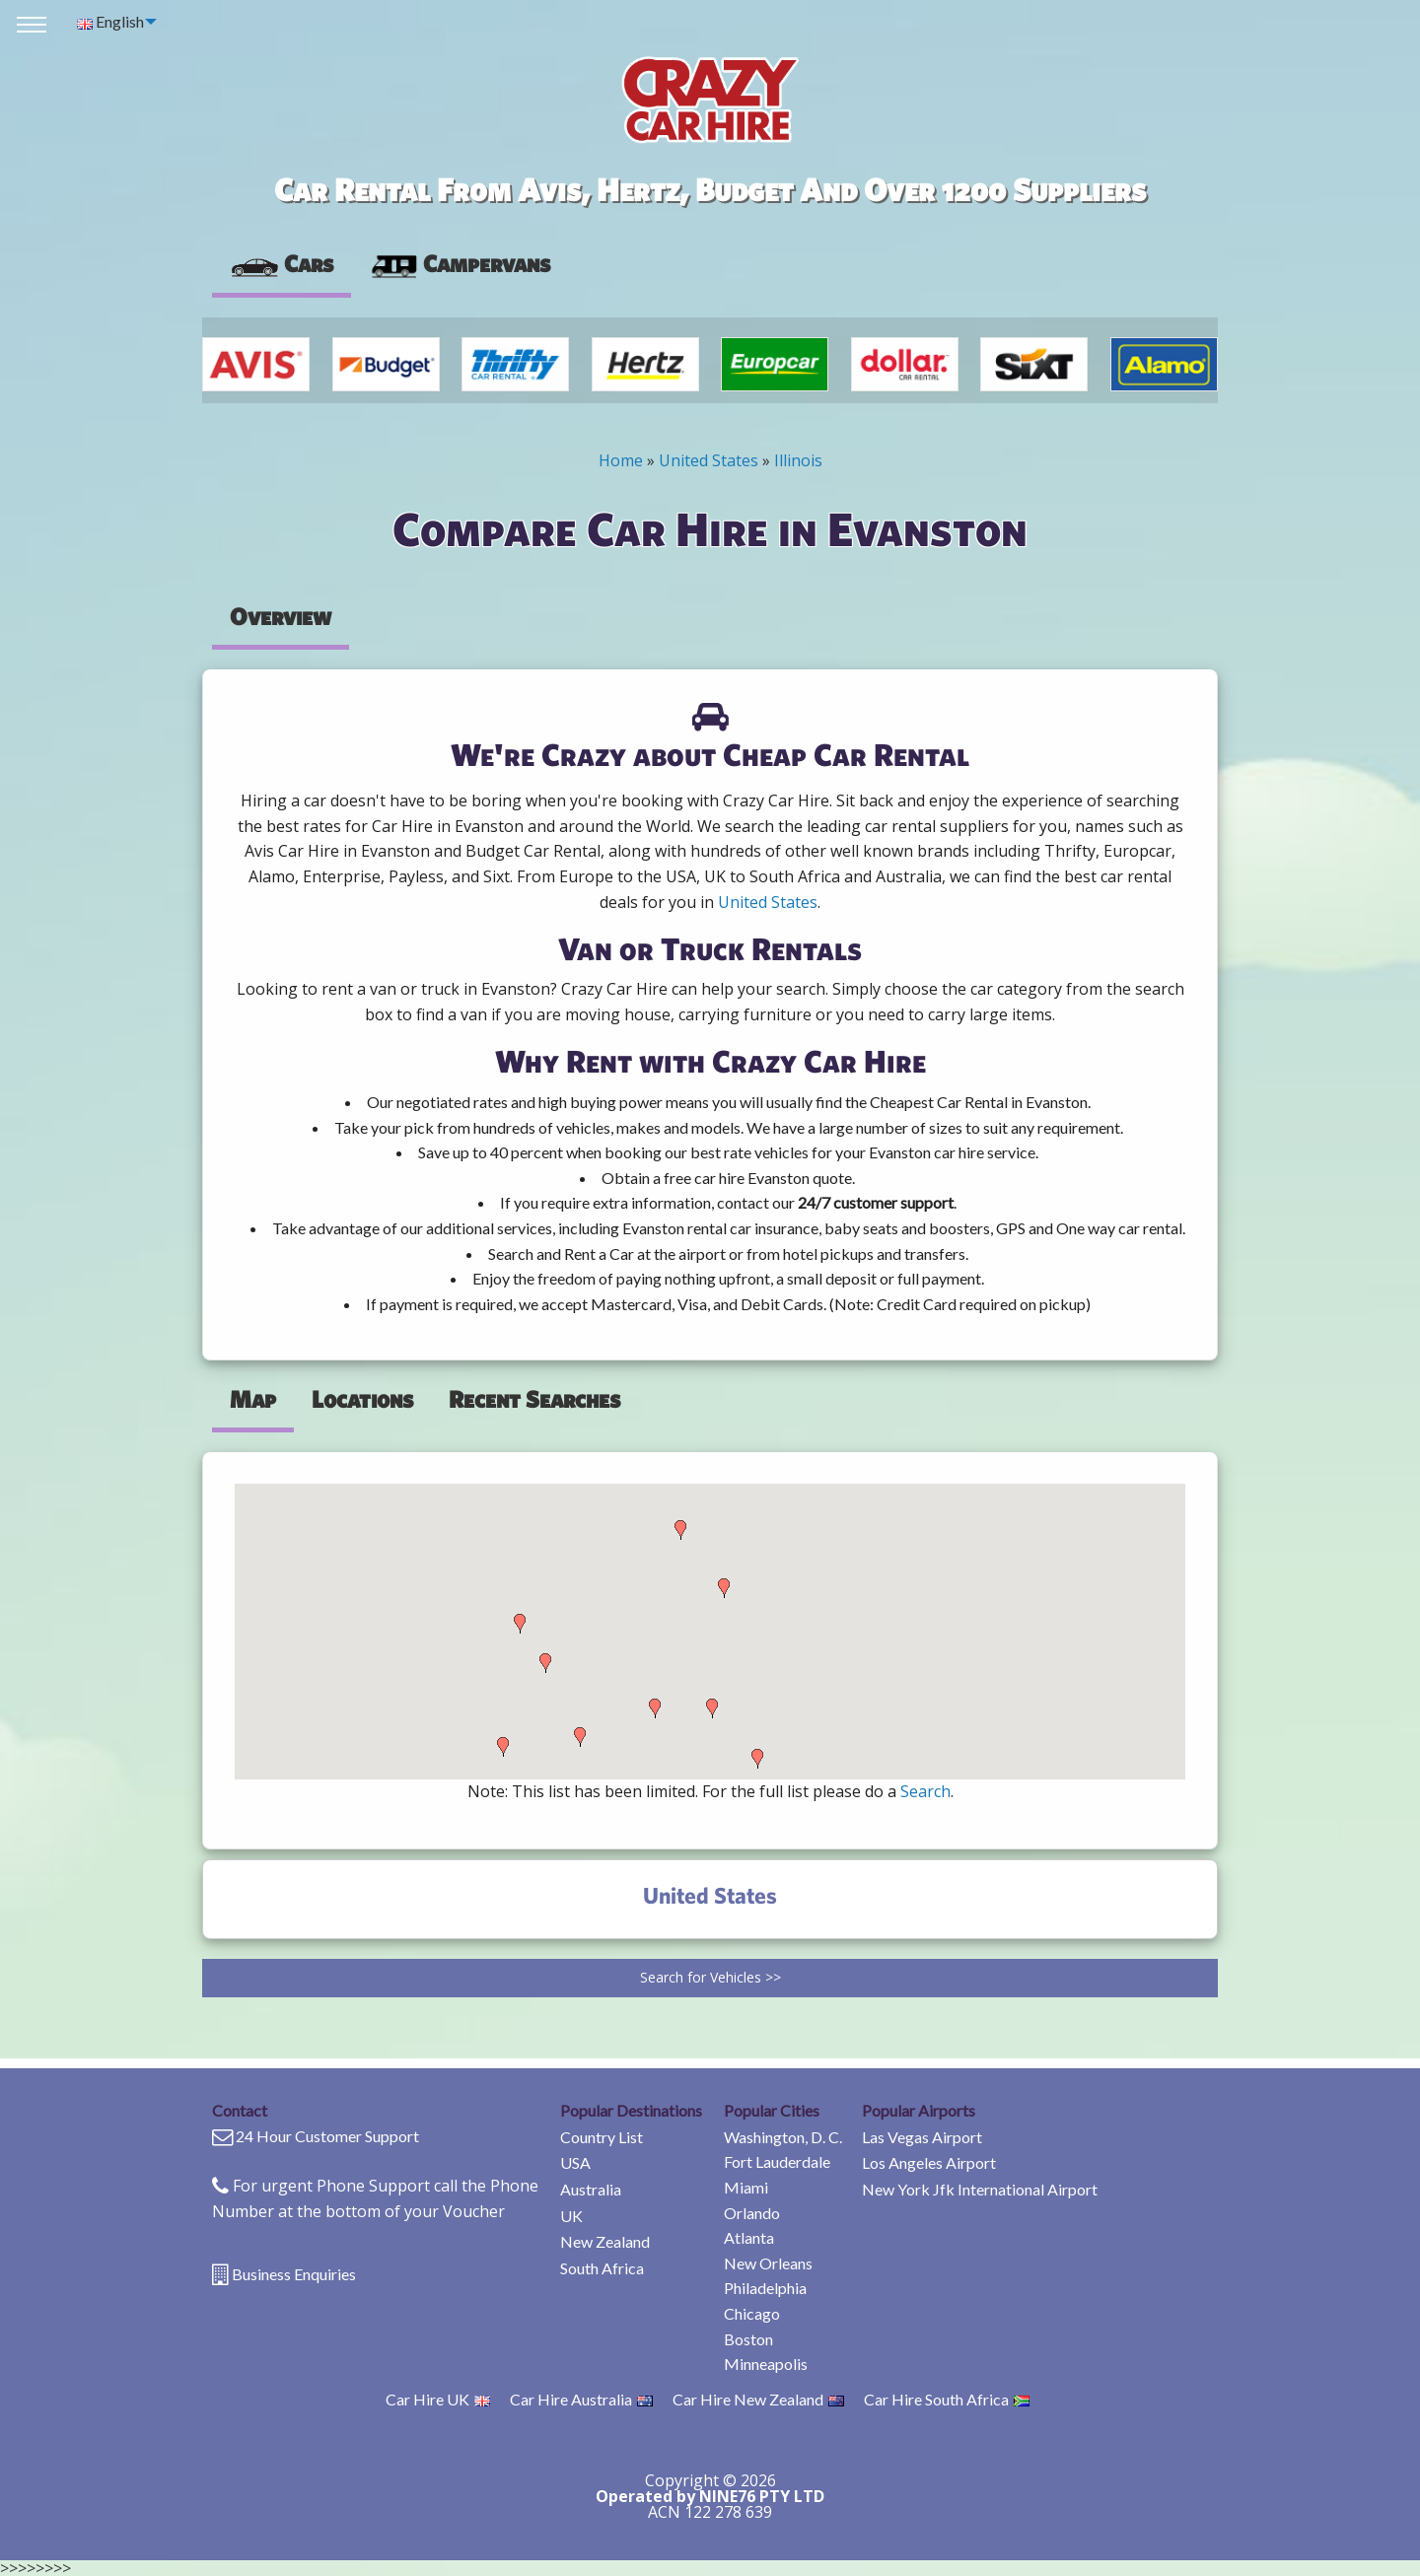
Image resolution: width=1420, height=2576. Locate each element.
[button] (503, 1747)
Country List (601, 2136)
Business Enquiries (294, 2273)
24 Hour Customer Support (327, 2135)
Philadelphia (765, 2287)
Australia (590, 2189)
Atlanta (749, 2237)
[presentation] (459, 264)
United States (708, 460)
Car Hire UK (438, 2399)
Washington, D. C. (783, 2136)
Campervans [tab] (459, 263)
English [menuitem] (110, 21)
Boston (748, 2339)
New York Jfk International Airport (980, 2189)
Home (621, 460)
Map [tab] (253, 1399)
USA (575, 2162)
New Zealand (605, 2241)
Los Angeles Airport (929, 2162)
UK (571, 2215)
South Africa (602, 2268)
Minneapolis (766, 2363)
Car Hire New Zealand (758, 2399)
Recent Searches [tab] (534, 1399)
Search (925, 1791)
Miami (746, 2187)
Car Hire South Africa (947, 2399)
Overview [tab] (280, 616)
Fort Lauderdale (777, 2161)
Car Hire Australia (581, 2399)
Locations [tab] (362, 1399)
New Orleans (768, 2263)
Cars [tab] (281, 263)
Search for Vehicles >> (710, 1977)
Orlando (752, 2212)
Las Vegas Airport (922, 2136)
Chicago (752, 2313)
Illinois (798, 460)
